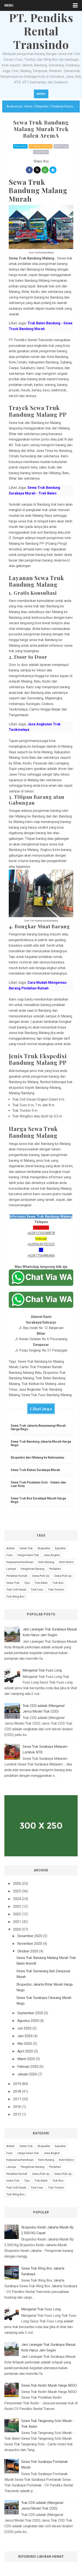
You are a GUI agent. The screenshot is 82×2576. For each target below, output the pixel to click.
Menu (8, 5)
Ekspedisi (20, 146)
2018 (17, 2091)
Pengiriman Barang (32, 1568)
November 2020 (29, 1944)
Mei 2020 (24, 2044)
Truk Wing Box (15, 1596)
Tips (27, 1582)
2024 (17, 1899)
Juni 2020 (24, 2036)
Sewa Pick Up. (63, 1575)
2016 (17, 2107)
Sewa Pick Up (40, 1575)
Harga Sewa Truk (28, 1555)
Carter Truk (26, 1548)
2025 (17, 1891)
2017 (17, 2099)
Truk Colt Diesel (16, 1589)
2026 (17, 1883)
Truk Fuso (37, 1589)
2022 (17, 1914)
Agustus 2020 (28, 2021)
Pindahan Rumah (40, 146)
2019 (17, 2084)
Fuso (9, 1555)
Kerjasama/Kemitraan (19, 1562)
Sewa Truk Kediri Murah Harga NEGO (49, 2385)
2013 (17, 2114)
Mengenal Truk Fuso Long (42, 1670)
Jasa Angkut (52, 1555)
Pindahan (55, 1568)
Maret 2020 (26, 2059)
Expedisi (60, 1548)
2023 (17, 1906)
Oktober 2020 (27, 1951)
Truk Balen (41, 151)
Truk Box (57, 1582)
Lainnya (11, 1568)
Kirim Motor (66, 1562)
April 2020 (25, 2051)
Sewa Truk (61, 146)
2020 (17, 1929)
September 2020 (30, 2013)
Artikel (10, 1548)
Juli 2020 (24, 2028)
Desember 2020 (29, 1936)
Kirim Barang (46, 1562)
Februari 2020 (27, 2066)
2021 (17, 1922)
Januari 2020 (27, 2074)
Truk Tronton (56, 1589)
